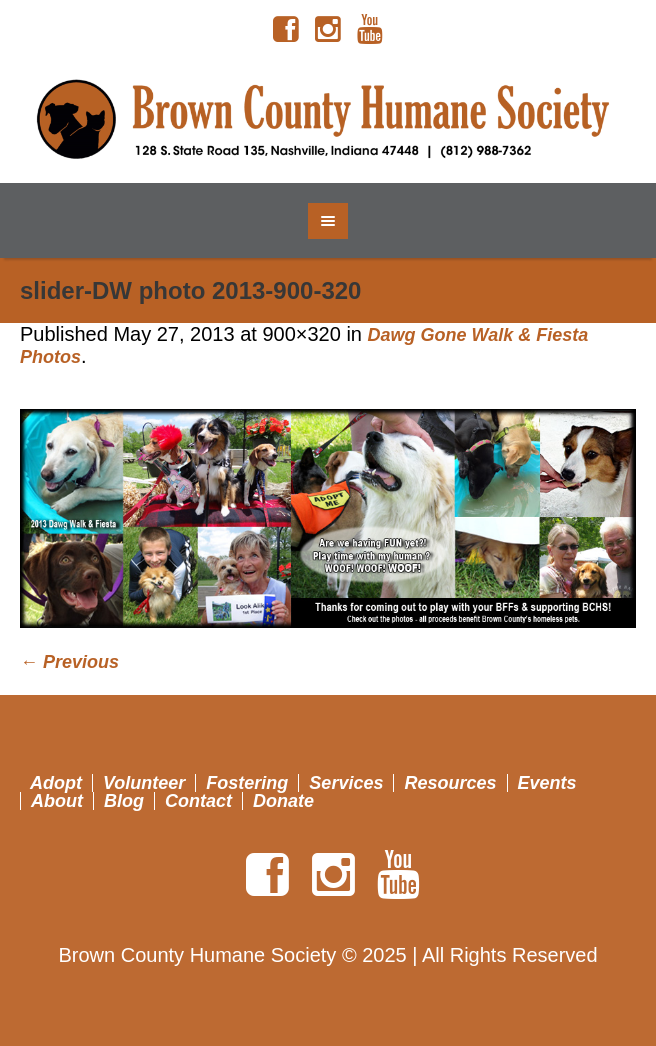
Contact (198, 801)
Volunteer (144, 783)
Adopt (56, 783)
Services (346, 783)
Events (547, 783)
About (57, 801)
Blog (124, 801)
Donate (283, 801)
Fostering (247, 783)
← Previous (69, 662)
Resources (450, 783)
